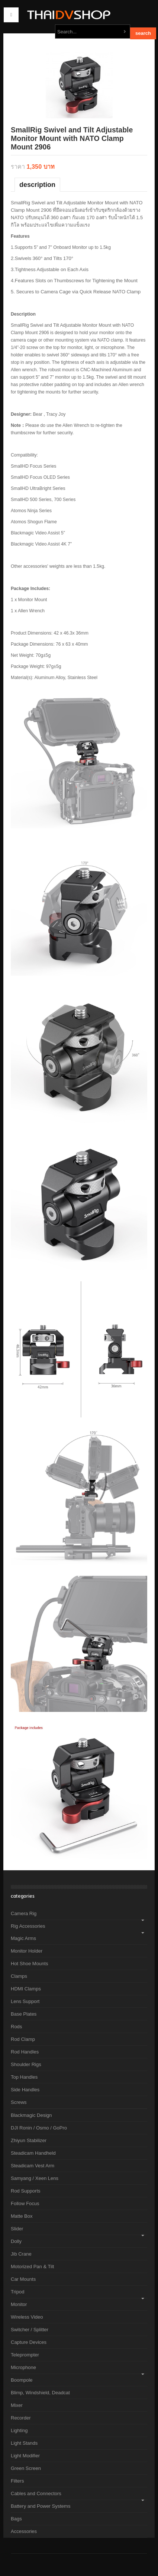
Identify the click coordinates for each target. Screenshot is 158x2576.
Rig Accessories (28, 1926)
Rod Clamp (23, 2039)
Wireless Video (27, 2317)
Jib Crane (21, 2254)
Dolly (16, 2241)
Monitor (19, 2304)
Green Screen (26, 2468)
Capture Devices (28, 2342)
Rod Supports (26, 2191)
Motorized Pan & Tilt (32, 2266)
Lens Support (25, 2001)
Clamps (19, 1976)
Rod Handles (25, 2052)
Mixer (17, 2405)
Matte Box (22, 2216)
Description (37, 184)
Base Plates (23, 2014)
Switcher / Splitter (29, 2329)
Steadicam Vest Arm (32, 2165)
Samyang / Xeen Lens (34, 2178)
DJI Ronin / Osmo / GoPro (39, 2128)
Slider (17, 2228)
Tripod (17, 2292)
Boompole (22, 2380)
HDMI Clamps (26, 1989)
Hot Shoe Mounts (29, 1963)
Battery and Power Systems (40, 2506)
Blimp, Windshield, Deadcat (40, 2392)
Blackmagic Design (31, 2115)
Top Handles (24, 2077)
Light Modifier (25, 2455)
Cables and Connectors (36, 2493)
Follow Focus (25, 2203)
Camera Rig (23, 1913)
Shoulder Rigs (26, 2064)
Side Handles (25, 2089)
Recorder (20, 2418)
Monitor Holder (26, 1951)
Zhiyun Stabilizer (28, 2140)
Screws (19, 2102)
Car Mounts (23, 2279)
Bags (16, 2518)
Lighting (19, 2430)
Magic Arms (23, 1938)
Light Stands (24, 2443)
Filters (17, 2481)
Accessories (24, 2531)
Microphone (23, 2367)
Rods (16, 2026)
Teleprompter (25, 2355)
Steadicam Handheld (33, 2153)
